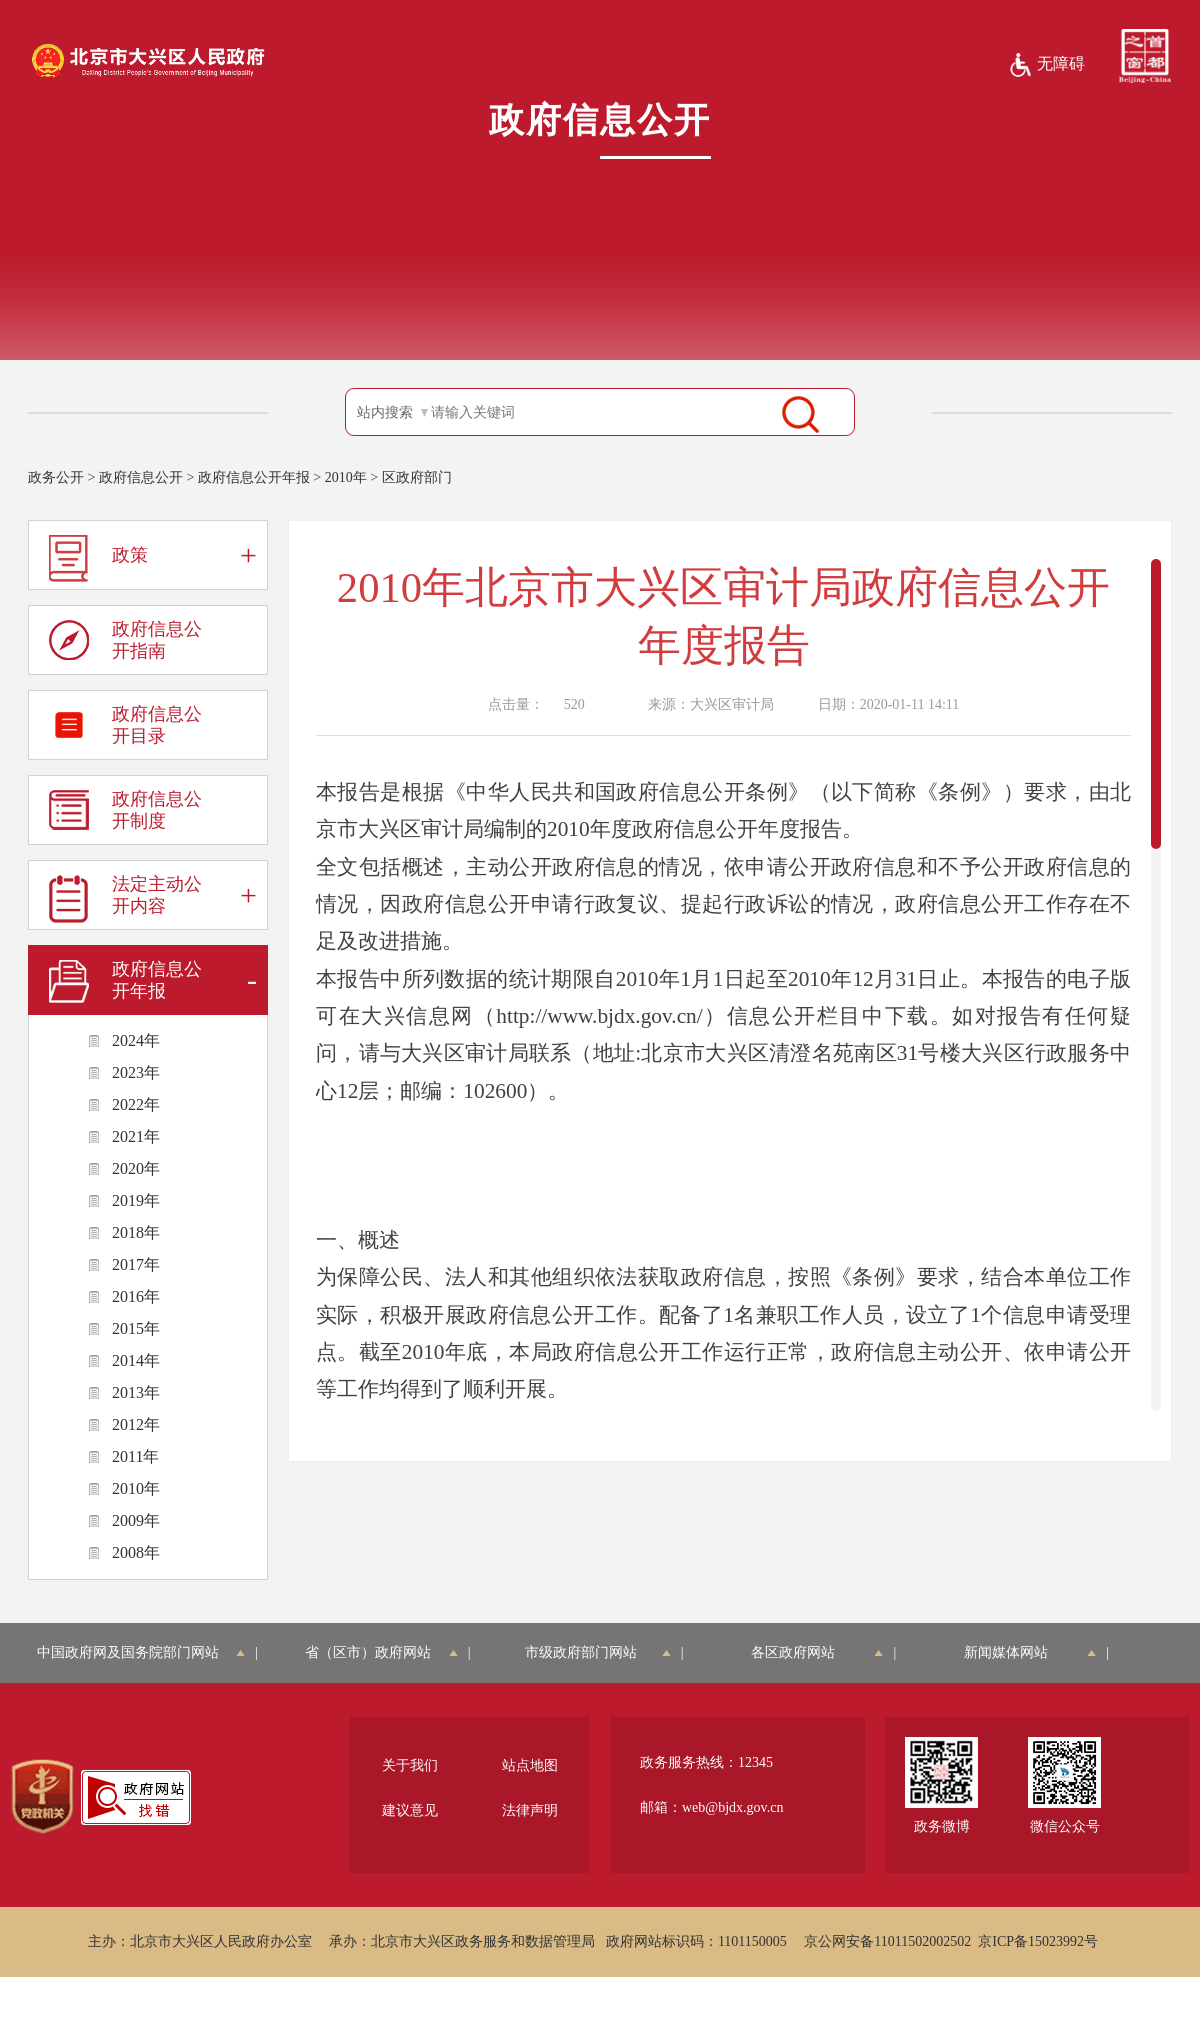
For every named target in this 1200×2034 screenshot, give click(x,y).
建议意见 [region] (410, 1810)
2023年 (136, 1072)
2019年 (136, 1200)
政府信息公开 (141, 477)
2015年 (136, 1328)
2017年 (136, 1264)
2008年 (136, 1552)
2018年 (136, 1232)
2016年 (136, 1296)
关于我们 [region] (410, 1765)
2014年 (136, 1360)
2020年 (136, 1168)
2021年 (136, 1136)
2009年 (136, 1520)
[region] (42, 1797)
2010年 (346, 477)
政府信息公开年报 (254, 477)
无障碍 (1046, 65)
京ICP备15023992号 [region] (1038, 1941)
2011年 (135, 1456)
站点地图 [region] (530, 1765)
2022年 (136, 1104)
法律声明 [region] (530, 1810)
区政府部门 (417, 477)
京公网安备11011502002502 (887, 1941)
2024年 (136, 1040)
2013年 (136, 1392)
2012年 (136, 1424)
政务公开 (56, 477)
